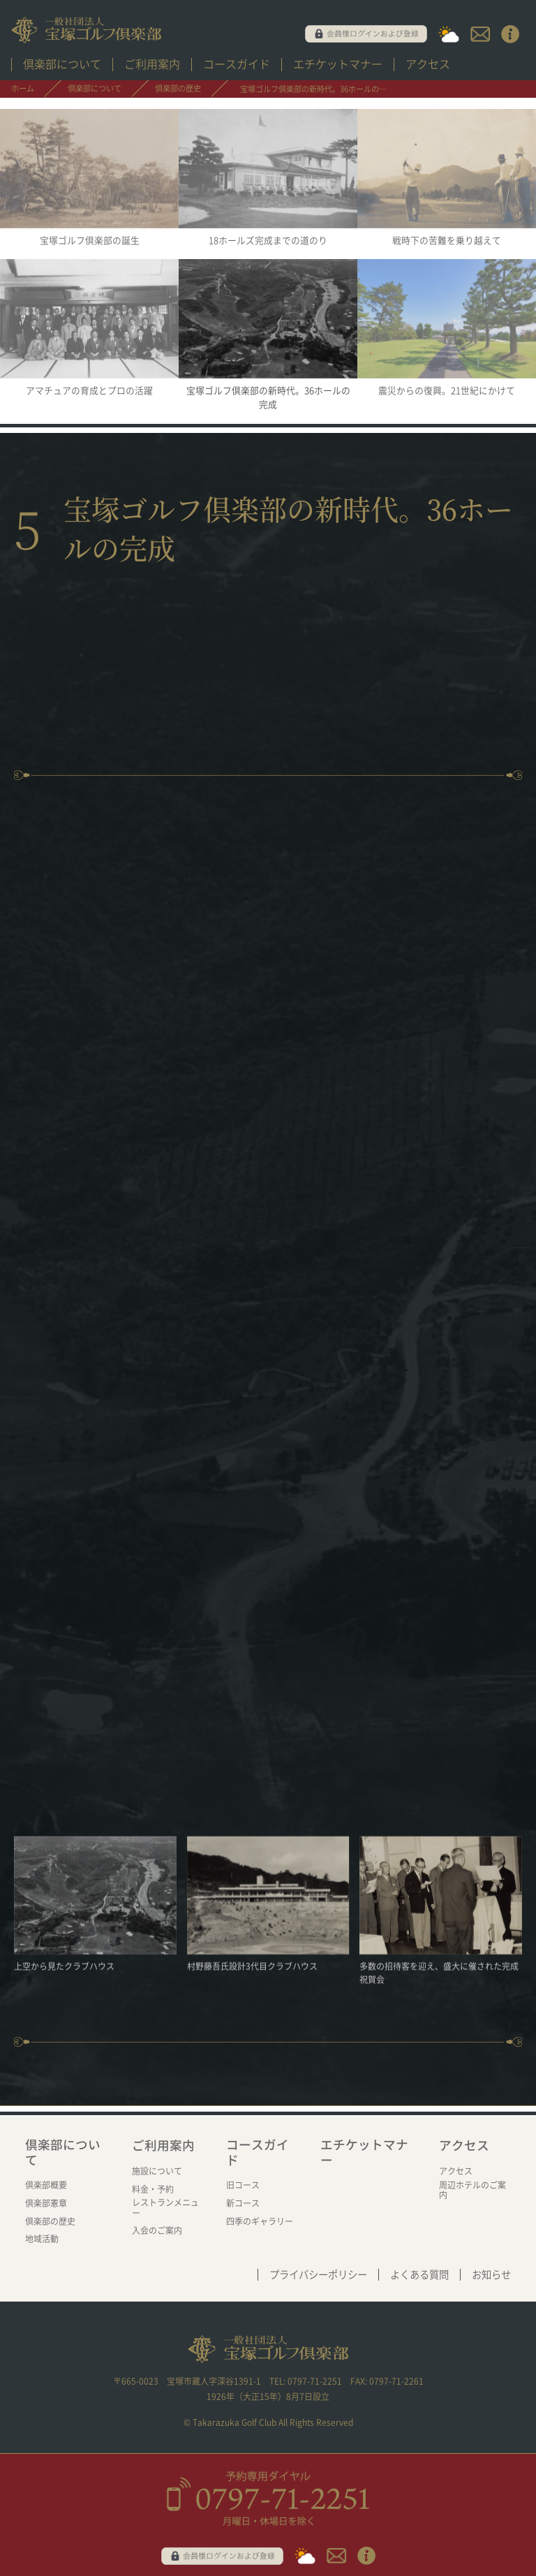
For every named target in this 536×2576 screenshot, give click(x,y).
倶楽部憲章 (46, 2203)
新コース (243, 2203)
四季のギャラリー (259, 2221)
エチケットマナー (337, 64)
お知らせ (491, 2274)
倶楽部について (62, 64)
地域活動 (42, 2239)
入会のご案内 (157, 2230)
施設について (157, 2171)
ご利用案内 (152, 64)
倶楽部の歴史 (50, 2221)
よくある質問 (419, 2274)
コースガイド (236, 64)
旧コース (243, 2185)
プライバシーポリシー (318, 2274)
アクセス (427, 64)
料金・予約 (153, 2189)
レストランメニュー (165, 2207)
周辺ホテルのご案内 (472, 2190)
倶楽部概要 (46, 2185)
